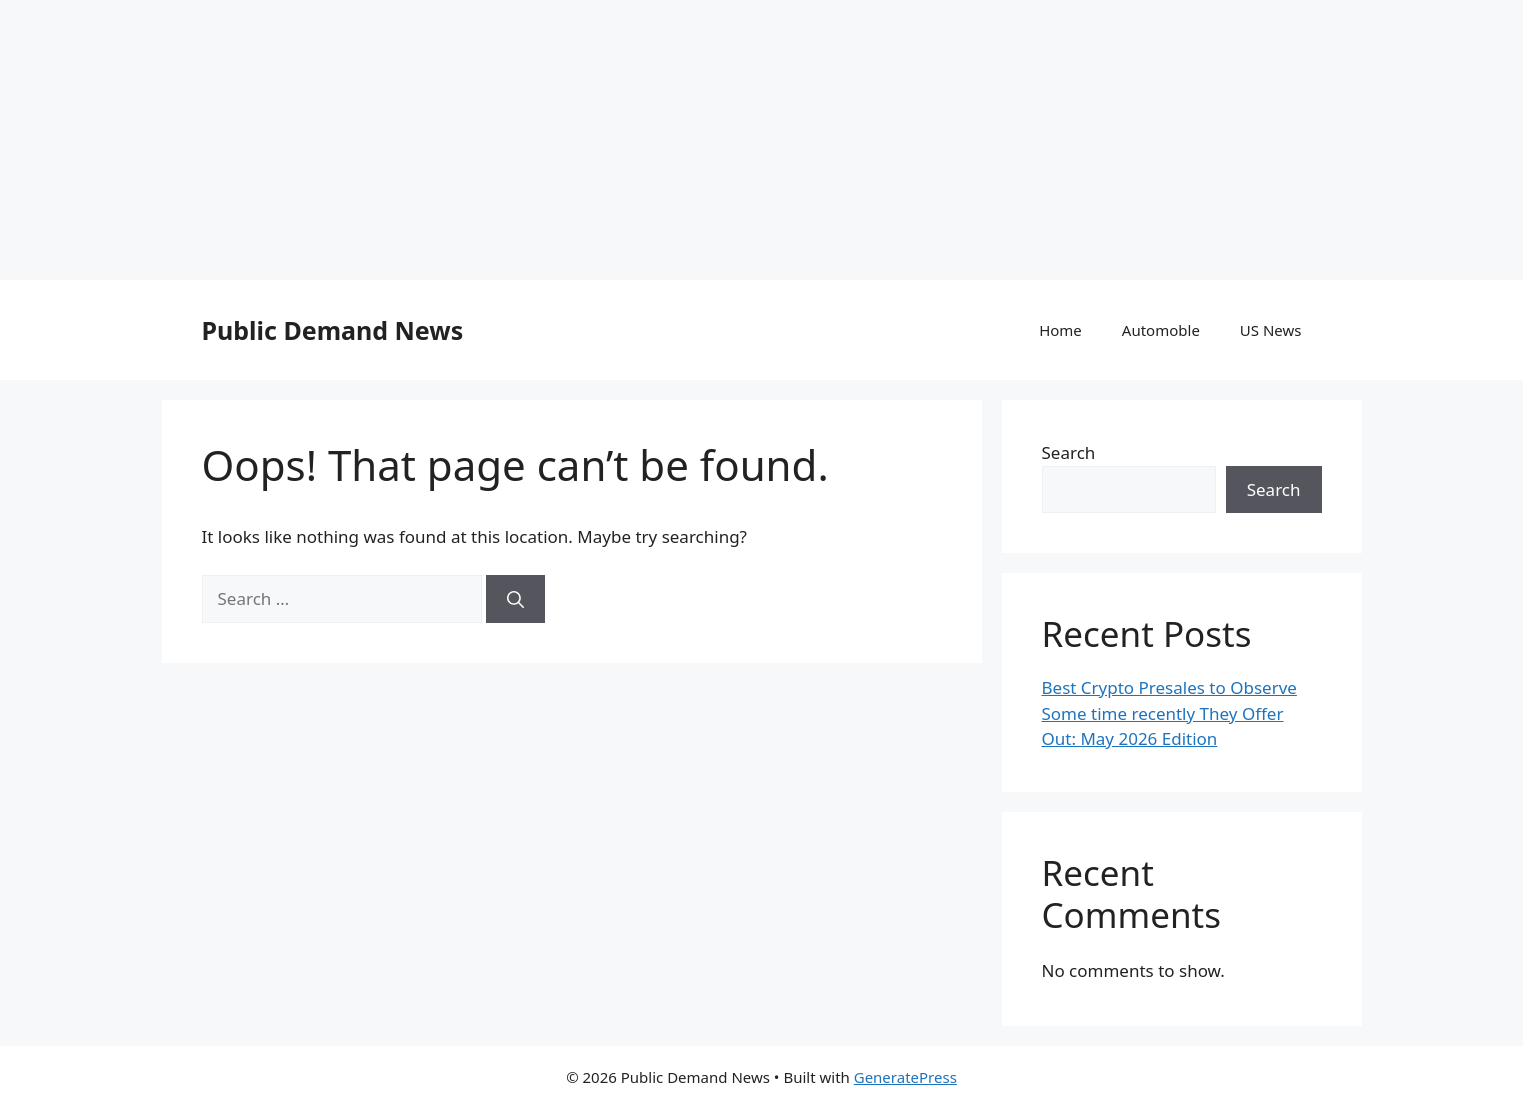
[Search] (515, 599)
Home (1060, 330)
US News (1271, 330)
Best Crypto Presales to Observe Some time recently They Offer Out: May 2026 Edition (1169, 713)
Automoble (1161, 330)
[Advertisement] (600, 140)
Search (1069, 452)
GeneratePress (905, 1077)
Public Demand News (333, 330)
